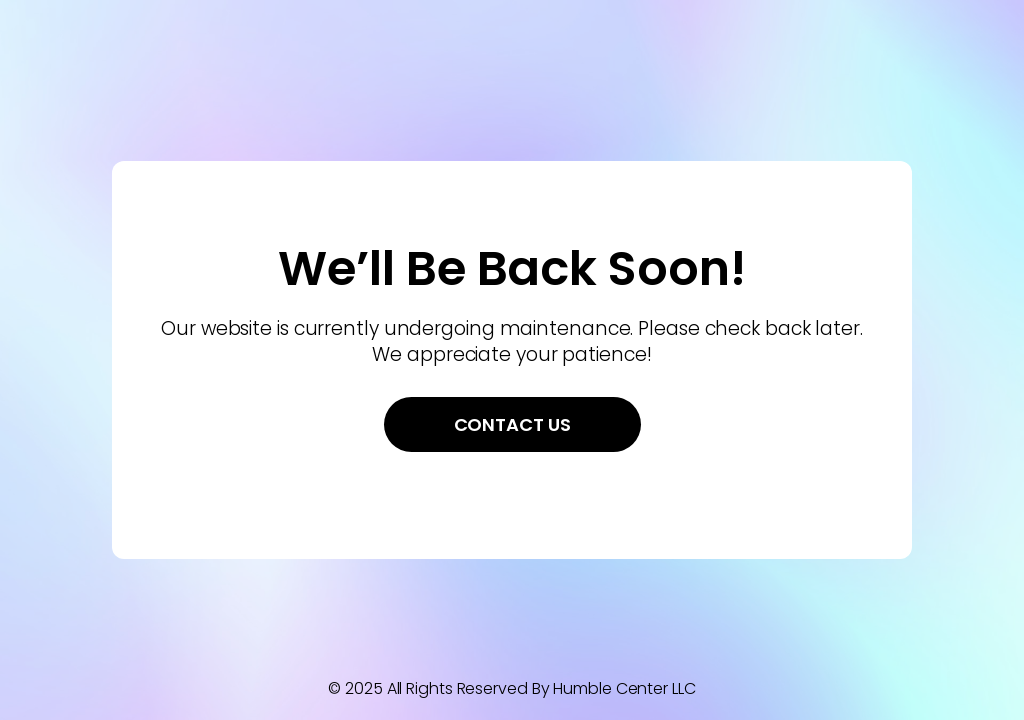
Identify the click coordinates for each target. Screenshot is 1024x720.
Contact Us (512, 424)
